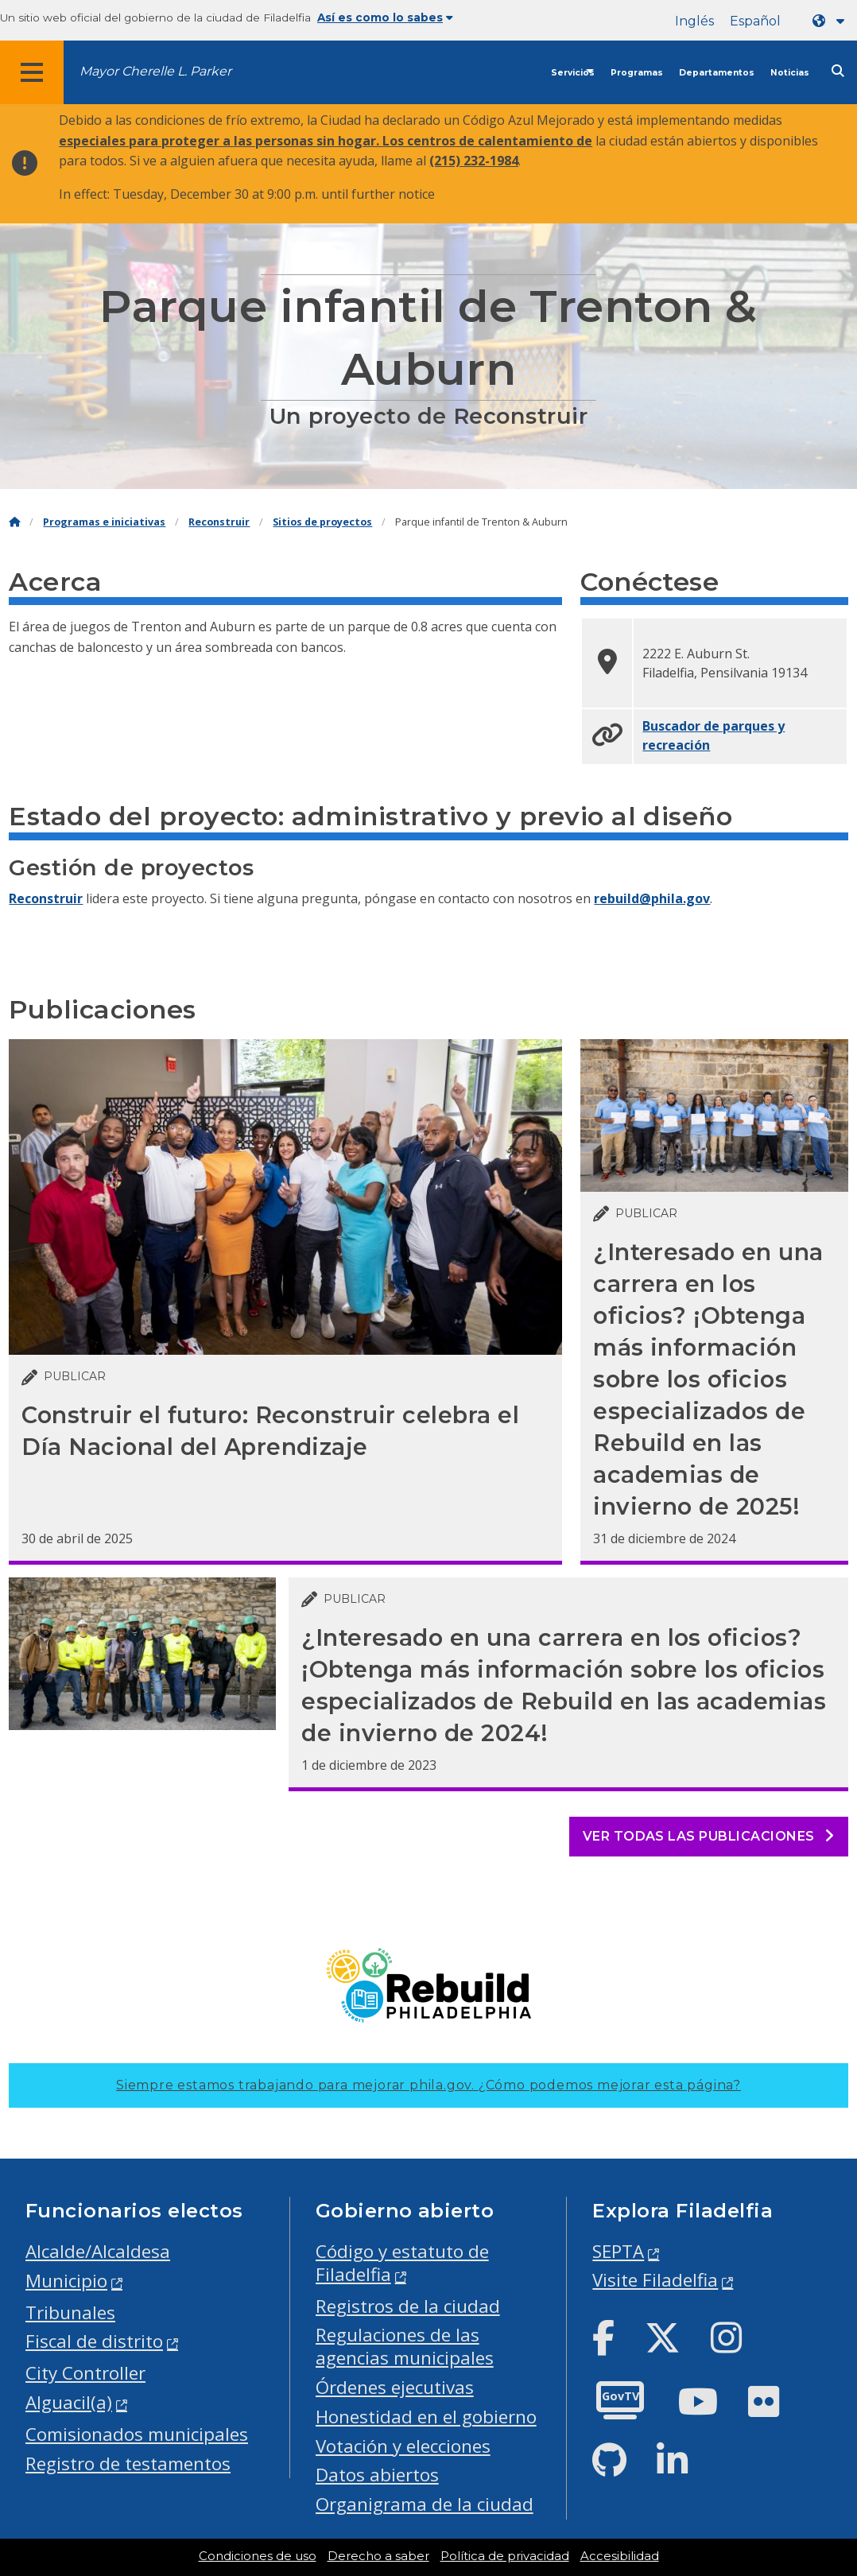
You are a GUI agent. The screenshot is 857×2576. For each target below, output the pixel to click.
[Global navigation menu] (32, 72)
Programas (637, 73)
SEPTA (618, 2251)
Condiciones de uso (257, 2556)
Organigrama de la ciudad (424, 2504)
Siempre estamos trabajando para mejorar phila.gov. (428, 2085)
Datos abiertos (377, 2474)
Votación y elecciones (403, 2446)
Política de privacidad (504, 2556)
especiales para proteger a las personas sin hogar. (220, 140)
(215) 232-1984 (473, 160)
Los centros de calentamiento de (487, 140)
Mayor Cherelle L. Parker (155, 71)
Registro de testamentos (128, 2463)
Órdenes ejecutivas (395, 2387)
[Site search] (838, 71)
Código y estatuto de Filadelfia (402, 2263)
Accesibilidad (619, 2556)
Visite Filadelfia (655, 2280)
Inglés (694, 21)
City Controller (85, 2373)
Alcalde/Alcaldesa (97, 2251)
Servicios (573, 73)
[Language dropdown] (831, 21)
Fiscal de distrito (94, 2341)
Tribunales (70, 2312)
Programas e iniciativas (104, 522)
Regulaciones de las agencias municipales (405, 2346)
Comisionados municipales (136, 2434)
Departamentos (716, 73)
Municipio (66, 2280)
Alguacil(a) (68, 2402)
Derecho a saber (378, 2556)
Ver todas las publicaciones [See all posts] (709, 1836)
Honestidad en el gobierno (426, 2416)
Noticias (789, 73)
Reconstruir (219, 522)
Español (755, 21)
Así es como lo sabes (385, 17)
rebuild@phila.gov (652, 898)
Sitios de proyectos (322, 522)
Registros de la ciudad (408, 2306)
